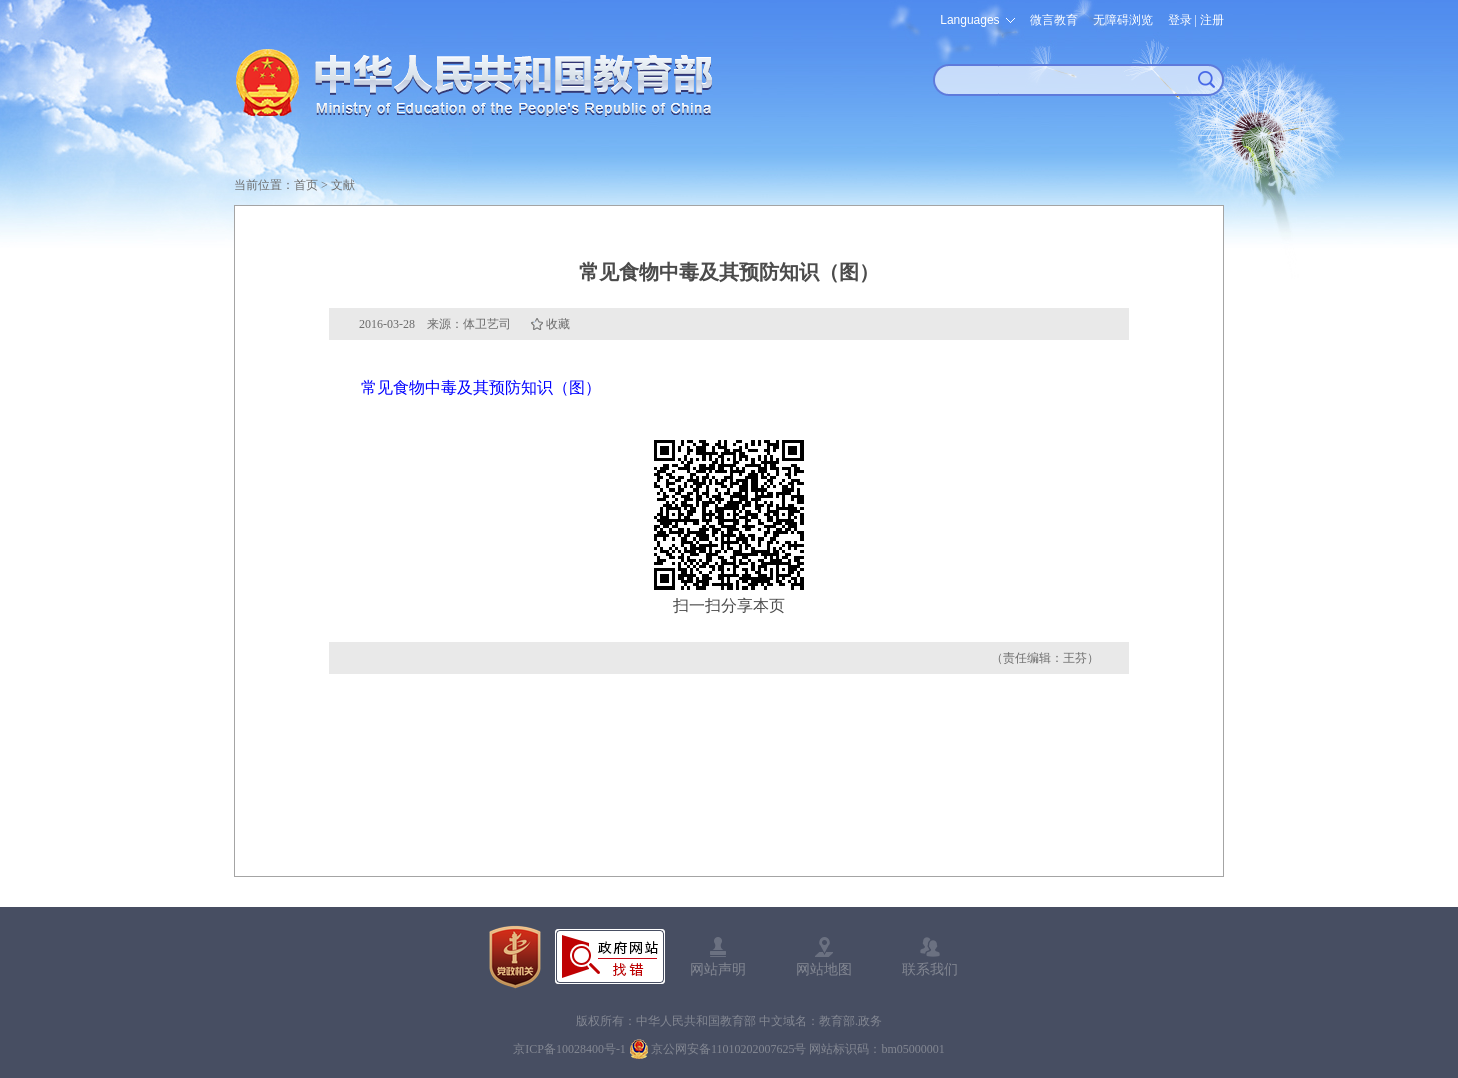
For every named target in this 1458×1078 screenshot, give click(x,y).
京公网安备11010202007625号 (729, 1049)
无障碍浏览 (1123, 20)
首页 (306, 185)
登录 (1180, 20)
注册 (1212, 20)
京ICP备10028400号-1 (569, 1049)
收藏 (558, 324)
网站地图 (824, 969)
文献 (343, 185)
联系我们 (930, 969)
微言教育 (1054, 20)
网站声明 (718, 969)
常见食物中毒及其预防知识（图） (481, 387)
